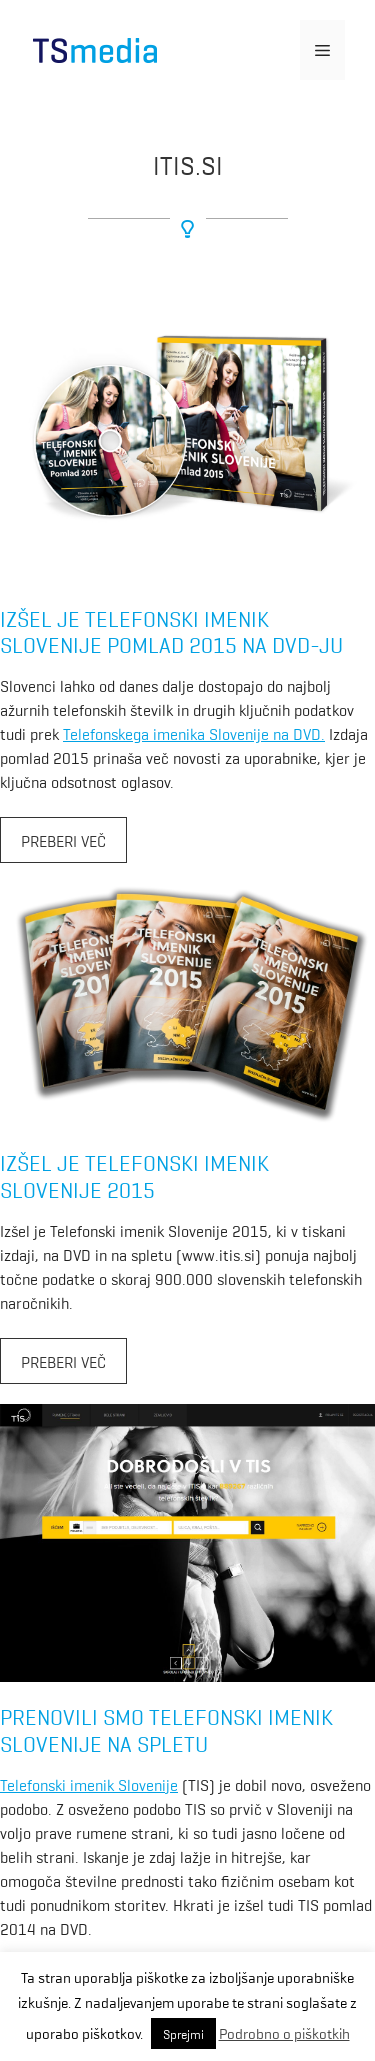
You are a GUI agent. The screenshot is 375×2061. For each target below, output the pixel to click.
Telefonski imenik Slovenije (89, 1784)
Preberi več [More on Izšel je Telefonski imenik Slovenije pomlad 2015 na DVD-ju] (63, 840)
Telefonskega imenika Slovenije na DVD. (194, 733)
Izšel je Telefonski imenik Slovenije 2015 (134, 1174)
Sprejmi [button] (183, 2033)
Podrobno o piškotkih (284, 2033)
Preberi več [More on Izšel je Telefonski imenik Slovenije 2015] (63, 1361)
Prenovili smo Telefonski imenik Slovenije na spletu (166, 1728)
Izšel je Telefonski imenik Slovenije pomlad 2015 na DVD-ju (171, 630)
